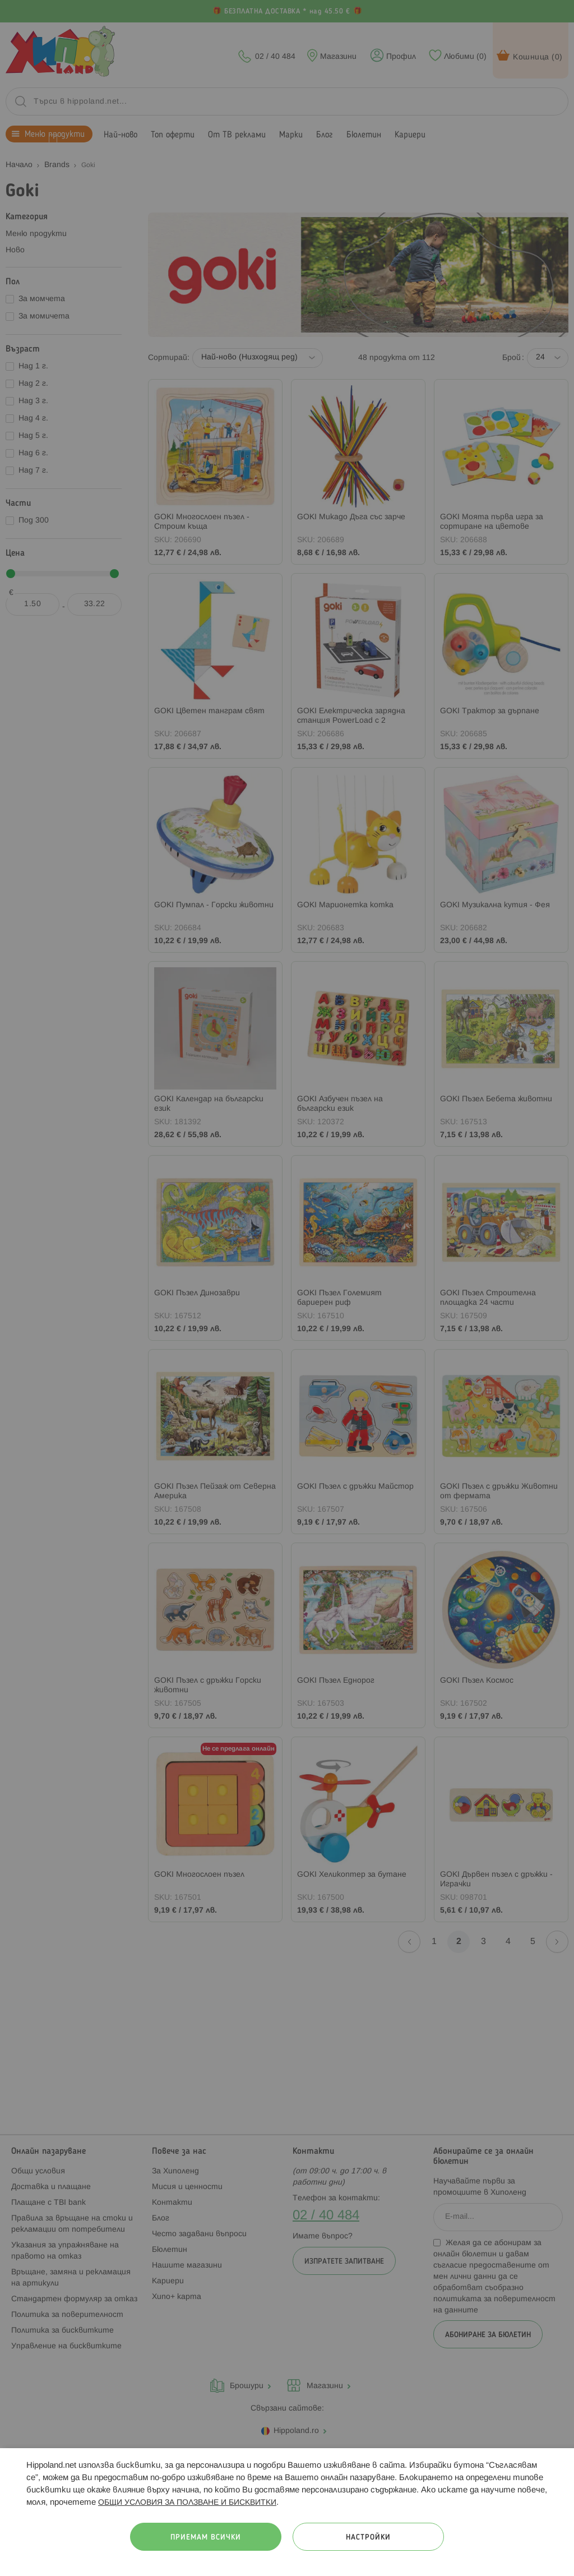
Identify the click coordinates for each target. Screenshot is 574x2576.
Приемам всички (205, 2537)
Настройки (368, 2537)
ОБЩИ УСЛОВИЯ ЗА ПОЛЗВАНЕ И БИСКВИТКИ (187, 2502)
